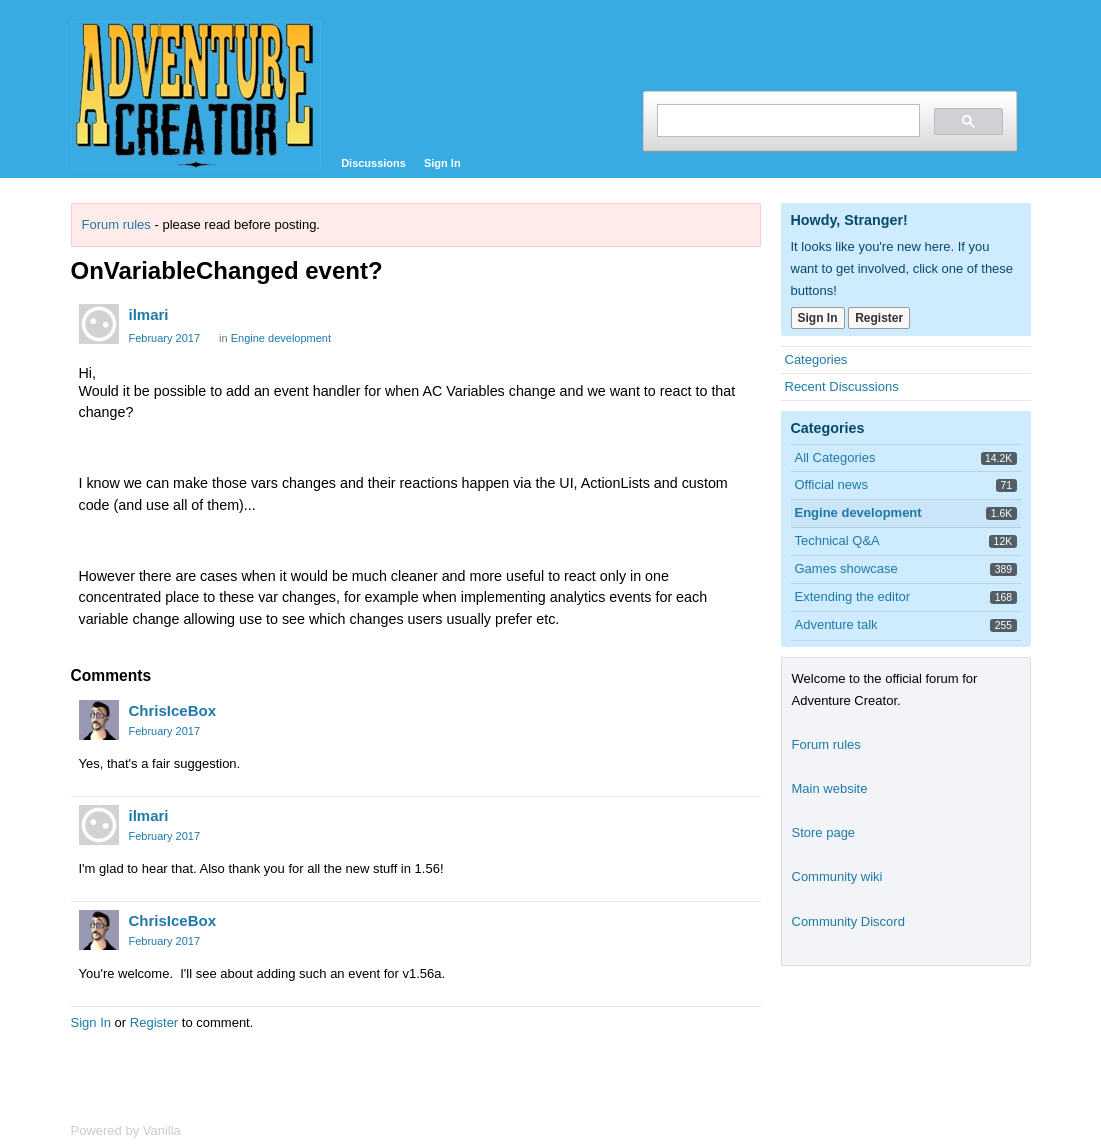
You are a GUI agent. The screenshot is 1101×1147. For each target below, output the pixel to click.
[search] (786, 120)
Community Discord (848, 921)
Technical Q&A (837, 540)
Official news (831, 484)
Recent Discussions (842, 386)
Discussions (373, 163)
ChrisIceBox (173, 710)
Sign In (442, 163)
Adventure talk (836, 624)
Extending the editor (853, 596)
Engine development (281, 338)
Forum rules (116, 224)
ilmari (149, 314)
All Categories (835, 457)
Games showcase (846, 568)
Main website (830, 788)
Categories (816, 359)
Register (154, 1022)
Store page (824, 832)
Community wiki (837, 876)
